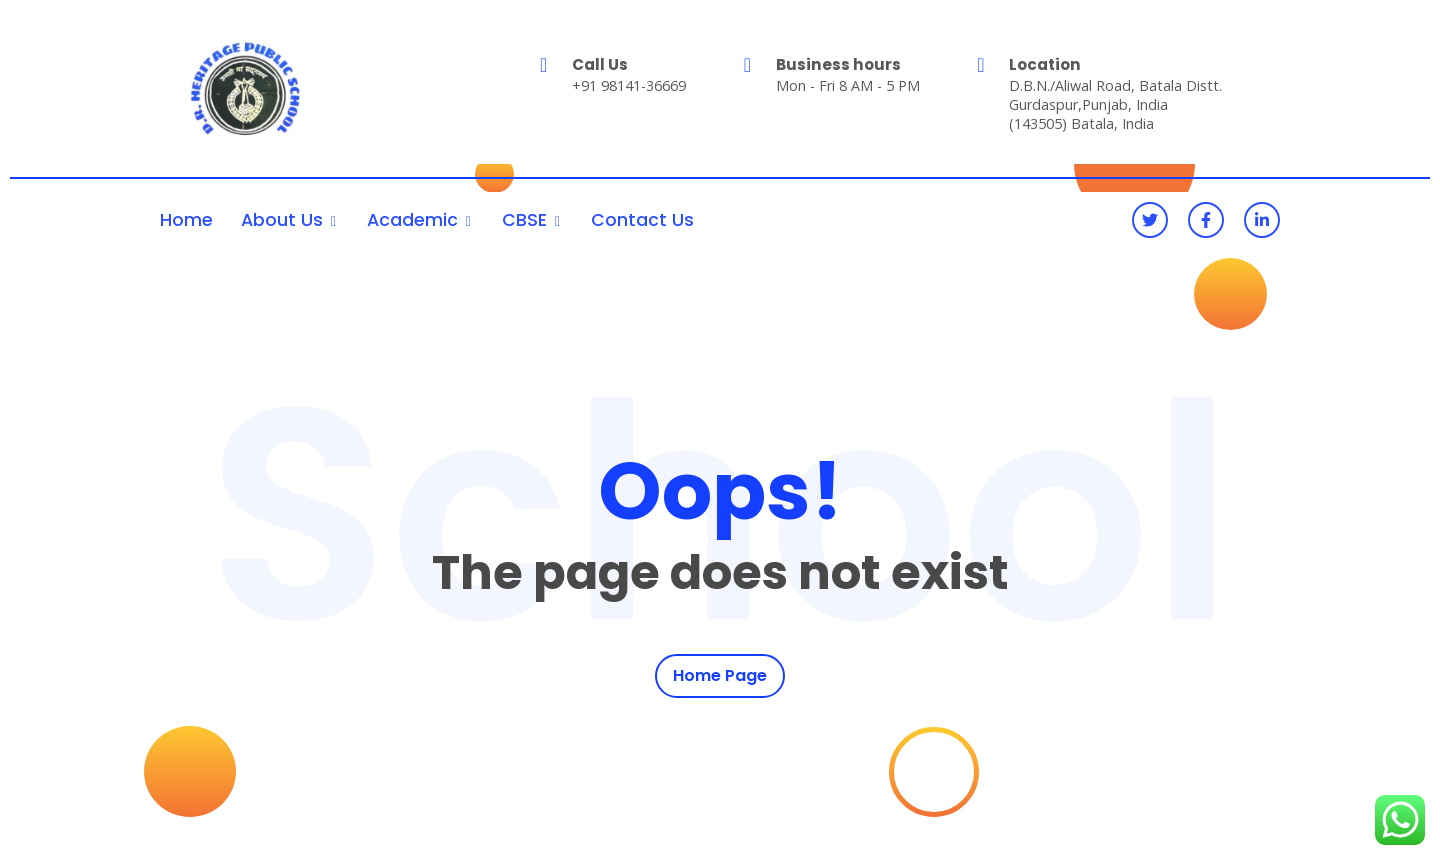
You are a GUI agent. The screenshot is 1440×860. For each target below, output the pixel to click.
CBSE (524, 220)
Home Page (720, 676)
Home (186, 220)
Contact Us (642, 220)
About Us (282, 220)
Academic (412, 220)
